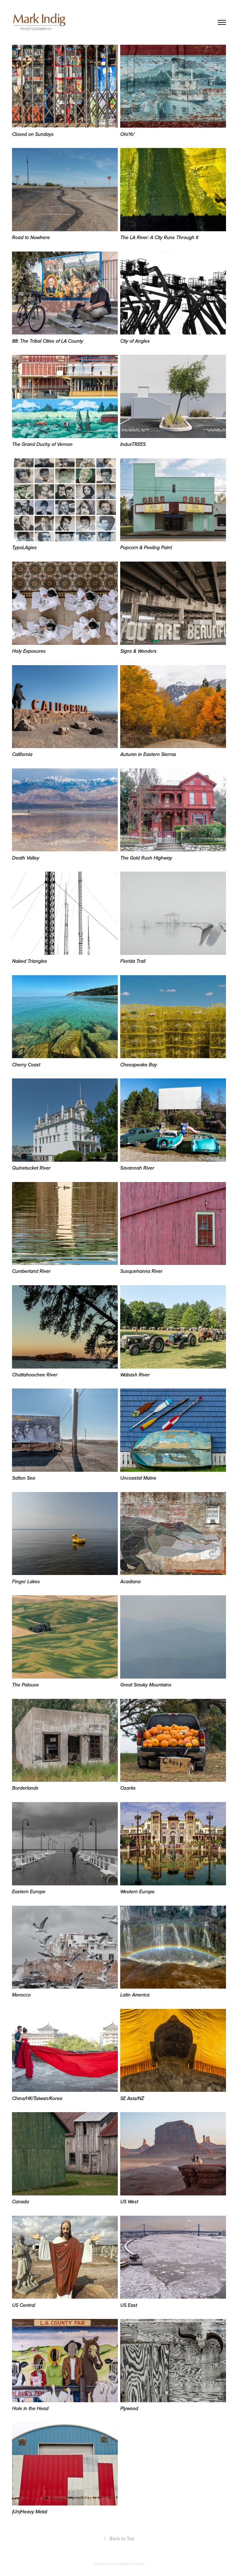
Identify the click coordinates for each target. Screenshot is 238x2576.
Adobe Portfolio (130, 2563)
